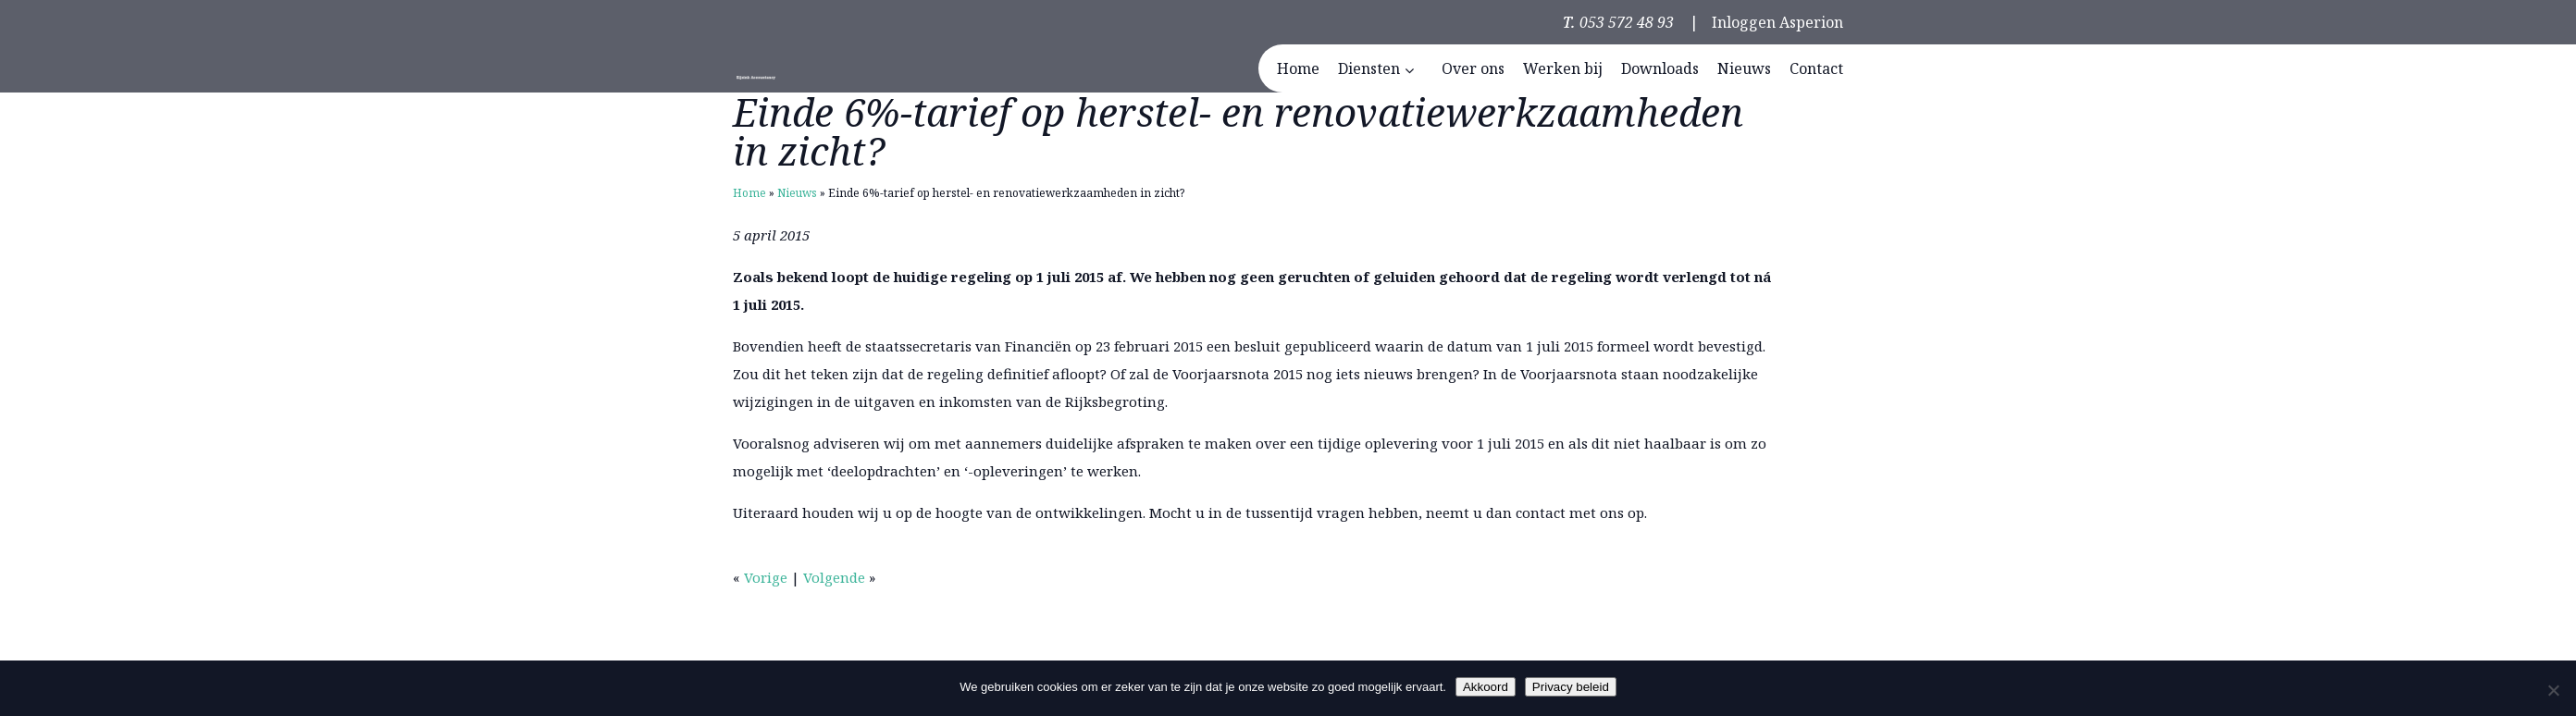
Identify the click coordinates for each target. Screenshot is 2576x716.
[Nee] (2553, 690)
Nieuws (797, 193)
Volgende (834, 577)
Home (749, 193)
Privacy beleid (1570, 687)
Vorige (765, 577)
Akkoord (1485, 687)
